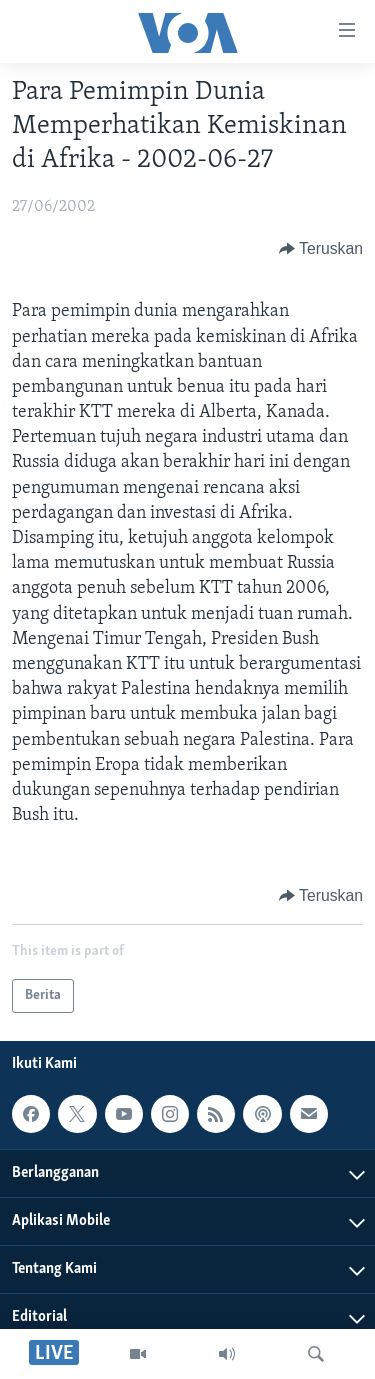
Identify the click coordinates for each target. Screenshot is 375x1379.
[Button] (321, 249)
